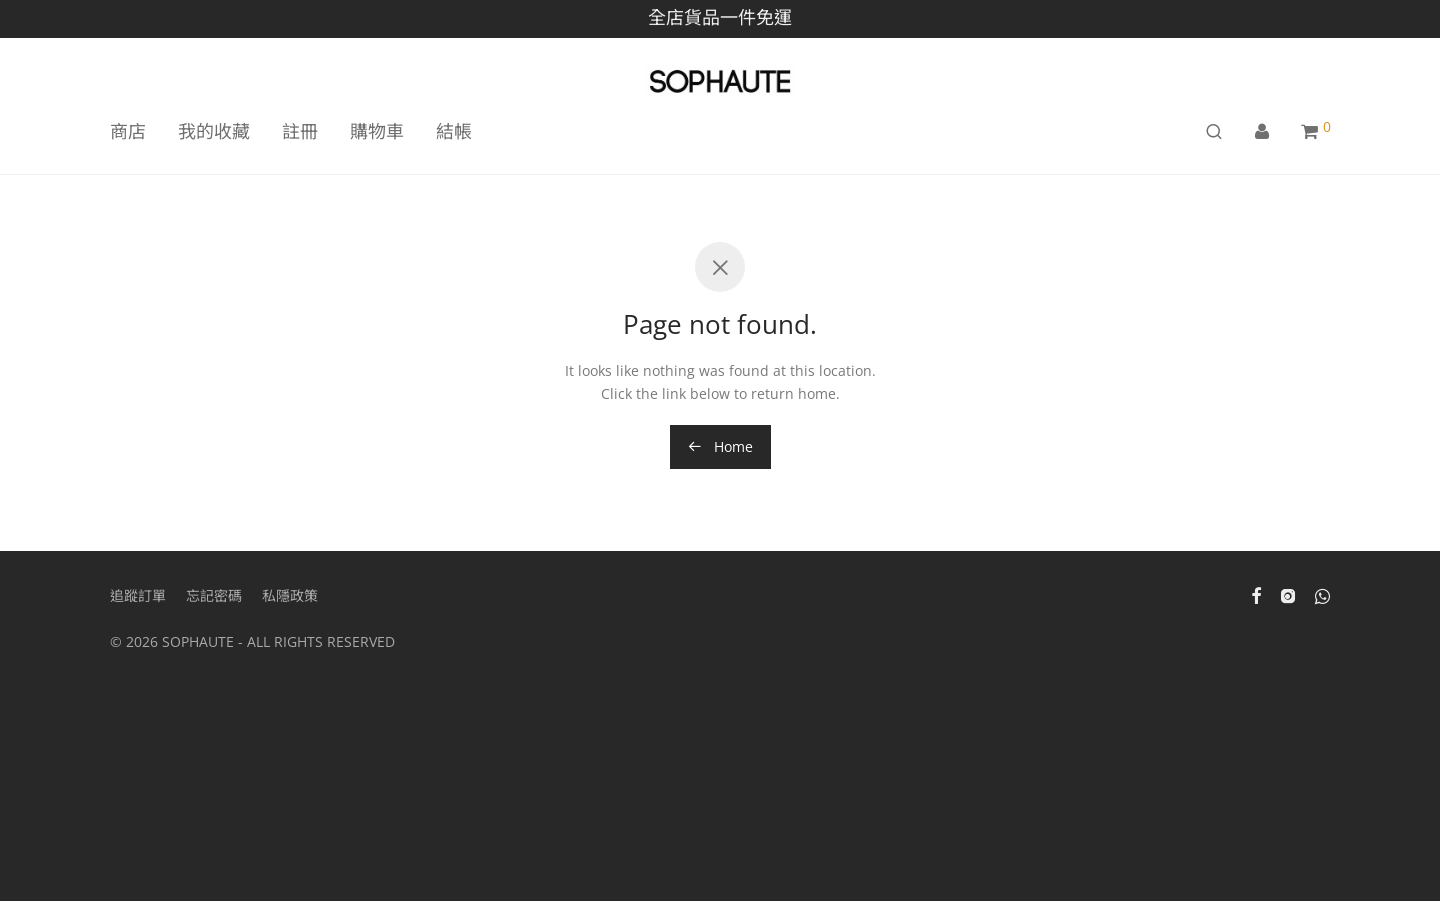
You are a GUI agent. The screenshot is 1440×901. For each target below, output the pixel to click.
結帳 (454, 131)
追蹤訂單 (138, 595)
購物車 (377, 131)
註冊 (300, 131)
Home (720, 446)
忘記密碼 (214, 595)
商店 (128, 131)
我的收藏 (214, 131)
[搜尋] (1214, 131)
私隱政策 (290, 595)
